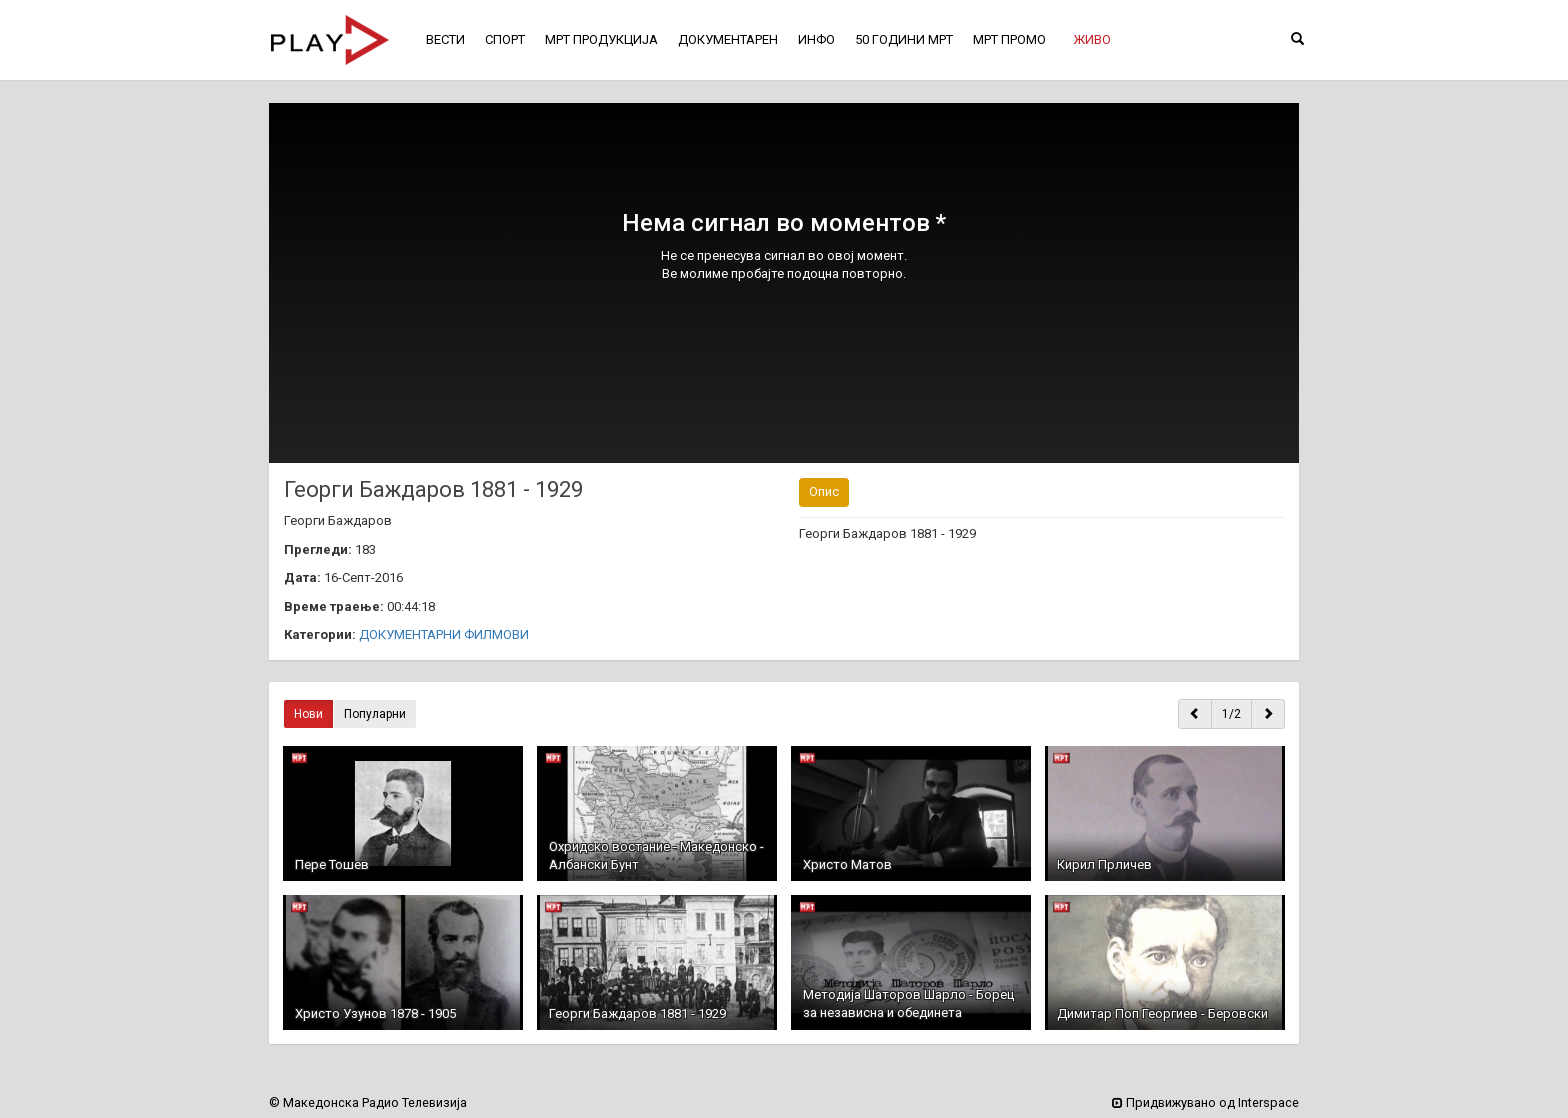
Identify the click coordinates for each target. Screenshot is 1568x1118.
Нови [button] (308, 714)
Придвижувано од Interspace (1205, 1102)
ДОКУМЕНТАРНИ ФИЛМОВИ (444, 634)
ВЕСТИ (445, 39)
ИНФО (816, 39)
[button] (1092, 40)
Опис (824, 491)
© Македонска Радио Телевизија (368, 1102)
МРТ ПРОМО (1009, 39)
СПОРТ (505, 39)
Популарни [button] (375, 714)
